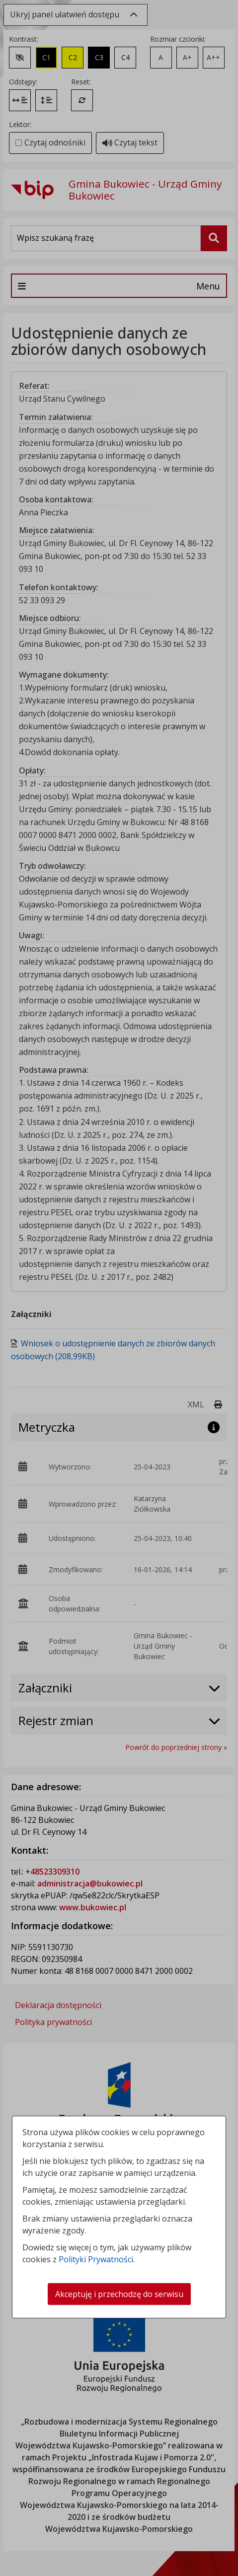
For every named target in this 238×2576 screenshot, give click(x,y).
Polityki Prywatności (96, 2259)
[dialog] (119, 1288)
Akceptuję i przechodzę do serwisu (119, 2294)
